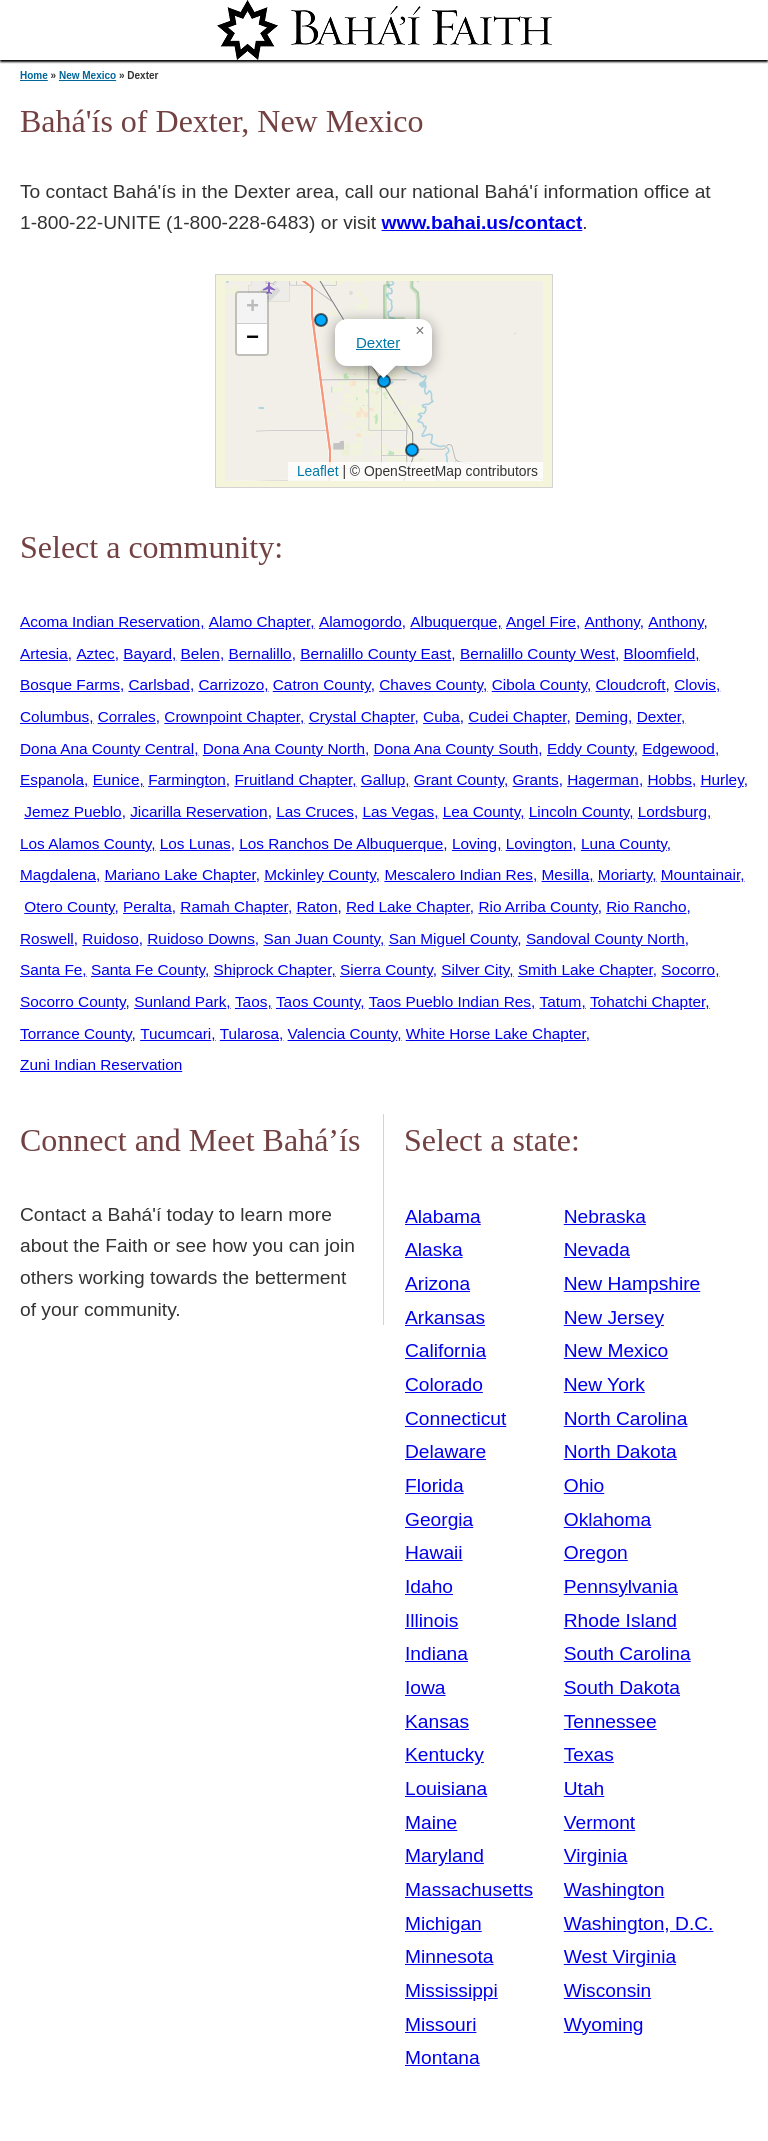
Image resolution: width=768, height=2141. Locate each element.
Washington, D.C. (639, 1923)
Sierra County (386, 969)
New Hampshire (632, 1283)
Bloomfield (660, 653)
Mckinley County (320, 874)
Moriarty (625, 874)
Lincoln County (579, 811)
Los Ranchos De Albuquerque (341, 843)
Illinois (431, 1620)
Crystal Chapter (362, 716)
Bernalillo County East (375, 653)
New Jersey (614, 1317)
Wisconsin (607, 1990)
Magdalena (58, 874)
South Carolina (627, 1653)
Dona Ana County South (456, 748)
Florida (434, 1485)
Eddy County (590, 748)
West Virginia (620, 1956)
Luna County (624, 843)
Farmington (187, 779)
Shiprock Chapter (273, 969)
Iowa (425, 1687)
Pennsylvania (621, 1586)
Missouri (440, 2024)
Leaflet (315, 471)
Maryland (444, 1855)
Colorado (444, 1384)
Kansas (437, 1721)
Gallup (383, 779)
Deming (601, 716)
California (445, 1350)
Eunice (116, 779)
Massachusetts (469, 1889)
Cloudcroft (631, 684)
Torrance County (76, 1033)
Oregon (596, 1552)
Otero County (69, 906)
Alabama (443, 1216)
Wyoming (604, 2024)
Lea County (481, 811)
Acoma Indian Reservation (110, 621)
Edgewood (678, 748)
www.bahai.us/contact (482, 222)
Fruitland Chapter (293, 779)
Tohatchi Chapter (647, 1001)
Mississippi (451, 1990)
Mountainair (700, 874)
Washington (614, 1889)
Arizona (437, 1283)
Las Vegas (398, 811)
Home (34, 75)
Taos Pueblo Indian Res (450, 1001)
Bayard (147, 653)
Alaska (434, 1249)
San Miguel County (453, 938)
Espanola (52, 779)
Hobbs (669, 779)
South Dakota (622, 1687)
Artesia (44, 653)
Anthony (612, 621)
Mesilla (566, 874)
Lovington (539, 843)
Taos (251, 1001)
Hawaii (434, 1552)
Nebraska (605, 1216)
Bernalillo (259, 653)
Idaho (429, 1586)
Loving (474, 843)
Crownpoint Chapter (232, 716)
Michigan (443, 1923)
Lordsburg (672, 811)
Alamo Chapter (260, 621)
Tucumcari (175, 1033)
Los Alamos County (85, 843)
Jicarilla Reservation (198, 811)
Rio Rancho (646, 906)
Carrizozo (231, 684)
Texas (589, 1754)
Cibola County (539, 684)
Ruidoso (110, 938)
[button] (321, 320)
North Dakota (620, 1451)
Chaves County (431, 684)
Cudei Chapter (517, 716)
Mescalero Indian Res (458, 874)
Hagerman (603, 779)
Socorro (688, 969)
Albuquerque (453, 621)
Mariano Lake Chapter (180, 874)
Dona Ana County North (284, 748)
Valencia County (343, 1033)
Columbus (54, 716)
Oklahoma (607, 1519)
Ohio (584, 1485)
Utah (584, 1788)
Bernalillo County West (537, 653)
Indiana (436, 1653)
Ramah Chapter (234, 906)
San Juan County (321, 938)
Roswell (47, 938)
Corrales (127, 716)
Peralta (147, 906)
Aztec (95, 653)
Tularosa (249, 1033)
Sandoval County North (605, 938)
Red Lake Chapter (408, 906)
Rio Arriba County (537, 906)
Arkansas (445, 1317)
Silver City (475, 969)
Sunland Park (180, 1001)
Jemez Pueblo (72, 811)
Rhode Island (620, 1620)
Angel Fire (541, 621)
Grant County (459, 779)
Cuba (441, 716)
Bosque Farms (70, 684)
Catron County (322, 684)
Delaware (445, 1451)
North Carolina (626, 1418)
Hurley (721, 779)
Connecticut (455, 1418)
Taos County (318, 1001)
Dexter (378, 342)
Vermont (599, 1822)
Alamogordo (360, 621)
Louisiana (446, 1788)
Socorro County (73, 1001)
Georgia (439, 1519)
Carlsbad (158, 684)
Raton (316, 906)
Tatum (561, 1001)
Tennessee (610, 1721)
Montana (442, 2057)
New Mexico (87, 75)
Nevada (597, 1249)
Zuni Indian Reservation (101, 1064)
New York (604, 1384)
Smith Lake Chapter (585, 969)
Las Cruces (315, 811)
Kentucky (444, 1754)
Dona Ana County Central (107, 748)
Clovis (695, 684)
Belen (200, 653)
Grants (536, 779)
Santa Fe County (148, 969)
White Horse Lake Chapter (496, 1033)
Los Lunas (195, 843)
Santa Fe (51, 969)
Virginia (596, 1855)
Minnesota (449, 1956)
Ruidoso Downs (201, 938)
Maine (431, 1822)
